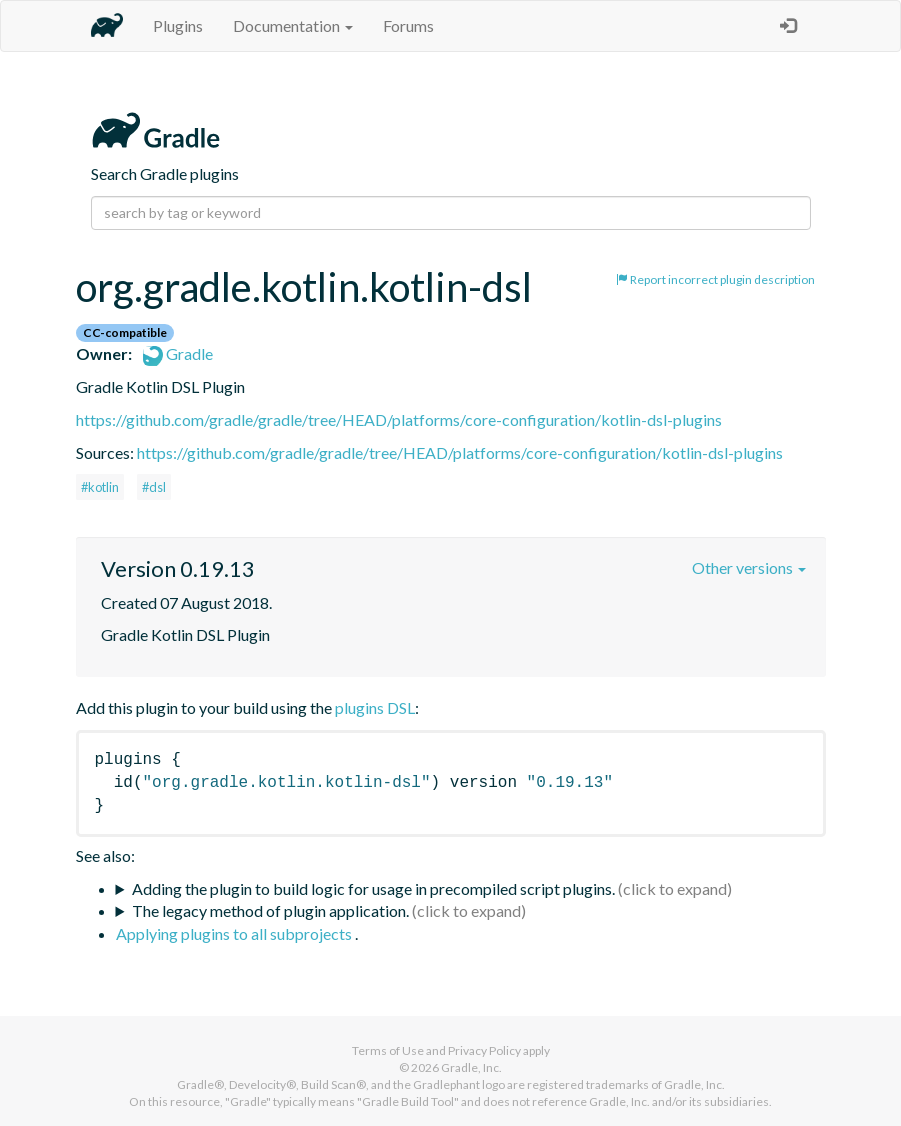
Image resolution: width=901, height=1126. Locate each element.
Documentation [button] (293, 25)
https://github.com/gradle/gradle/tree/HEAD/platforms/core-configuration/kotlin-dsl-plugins (399, 419)
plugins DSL (375, 707)
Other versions (749, 567)
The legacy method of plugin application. (270, 910)
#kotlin (100, 487)
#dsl (154, 487)
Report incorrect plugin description (715, 279)
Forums (408, 25)
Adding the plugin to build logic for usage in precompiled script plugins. (373, 888)
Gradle (178, 353)
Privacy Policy (484, 1050)
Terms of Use (388, 1050)
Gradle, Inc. (471, 1067)
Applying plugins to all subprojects (235, 933)
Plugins (178, 25)
